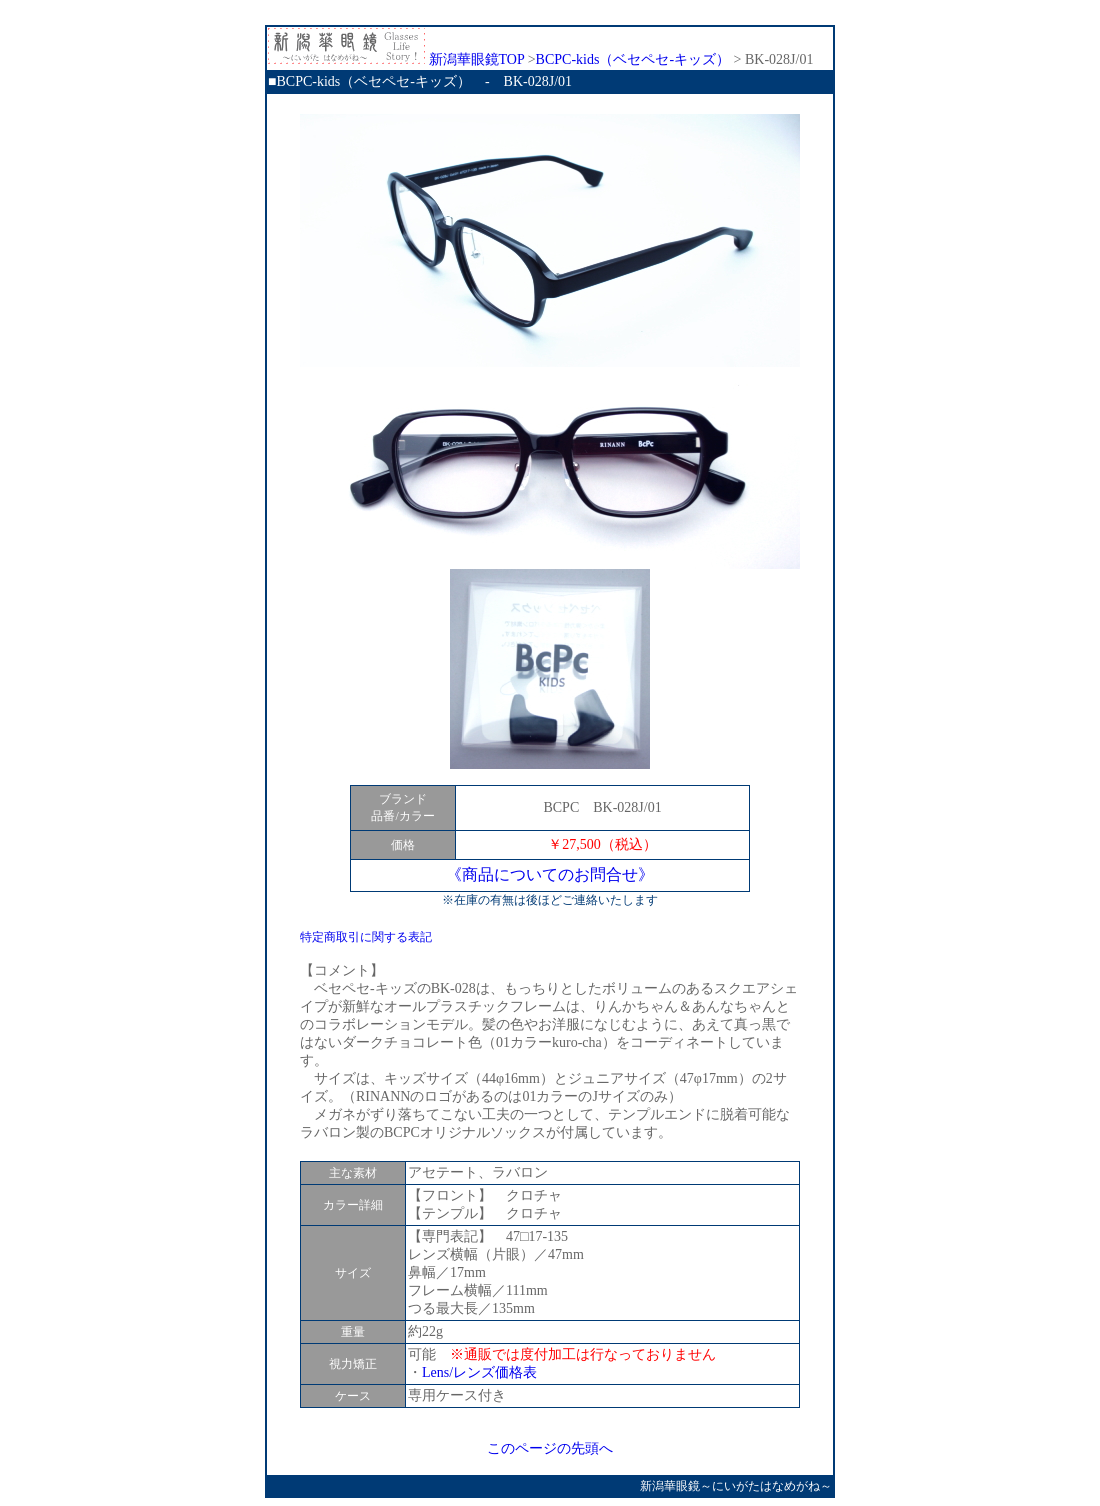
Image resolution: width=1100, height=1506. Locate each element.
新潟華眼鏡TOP (396, 59)
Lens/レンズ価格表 (479, 1372)
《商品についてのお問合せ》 (550, 874)
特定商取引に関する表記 (366, 937)
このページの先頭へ (550, 1448)
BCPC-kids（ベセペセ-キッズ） (633, 59)
